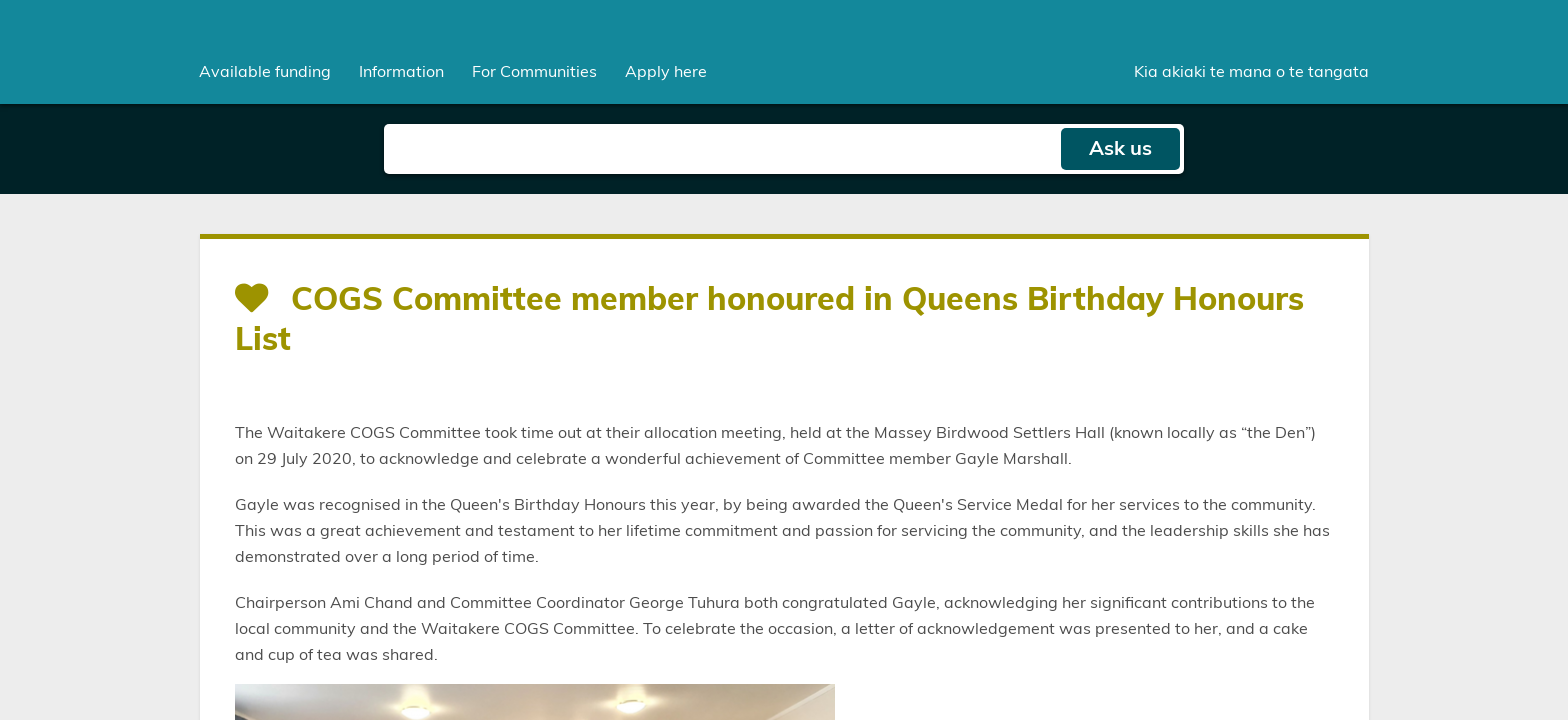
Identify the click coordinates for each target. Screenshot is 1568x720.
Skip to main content (0, 0)
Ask (1120, 149)
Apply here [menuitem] (666, 72)
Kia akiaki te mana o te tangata (1251, 72)
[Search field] (722, 149)
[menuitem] (265, 72)
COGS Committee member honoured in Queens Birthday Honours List (769, 320)
